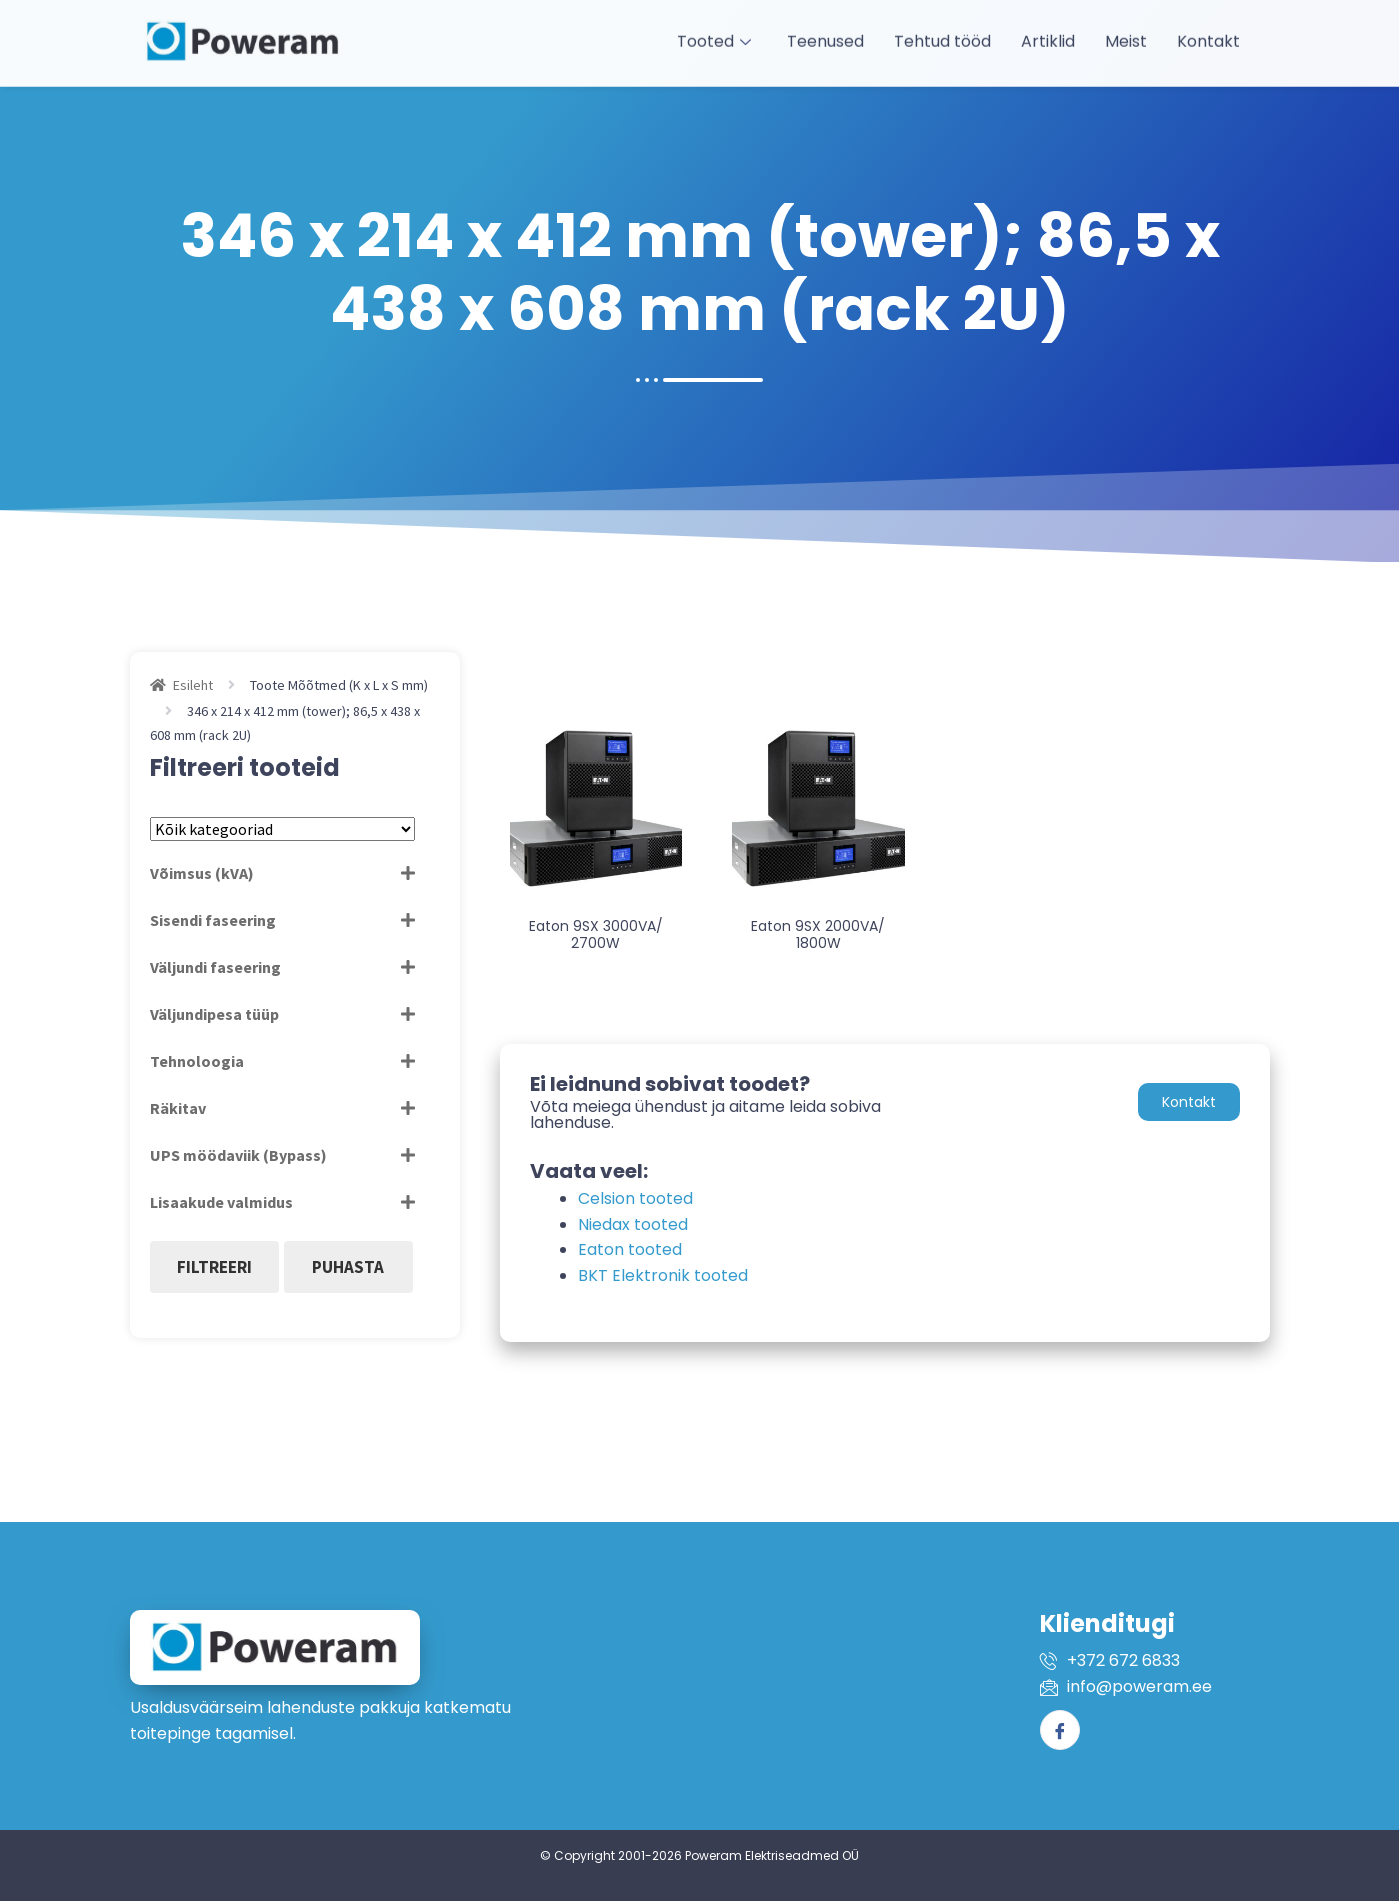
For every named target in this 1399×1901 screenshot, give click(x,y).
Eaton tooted (630, 1249)
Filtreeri (214, 1267)
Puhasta (348, 1267)
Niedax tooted (633, 1224)
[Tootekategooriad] (282, 829)
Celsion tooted (635, 1198)
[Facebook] (1060, 1730)
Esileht (193, 685)
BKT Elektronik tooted (663, 1275)
